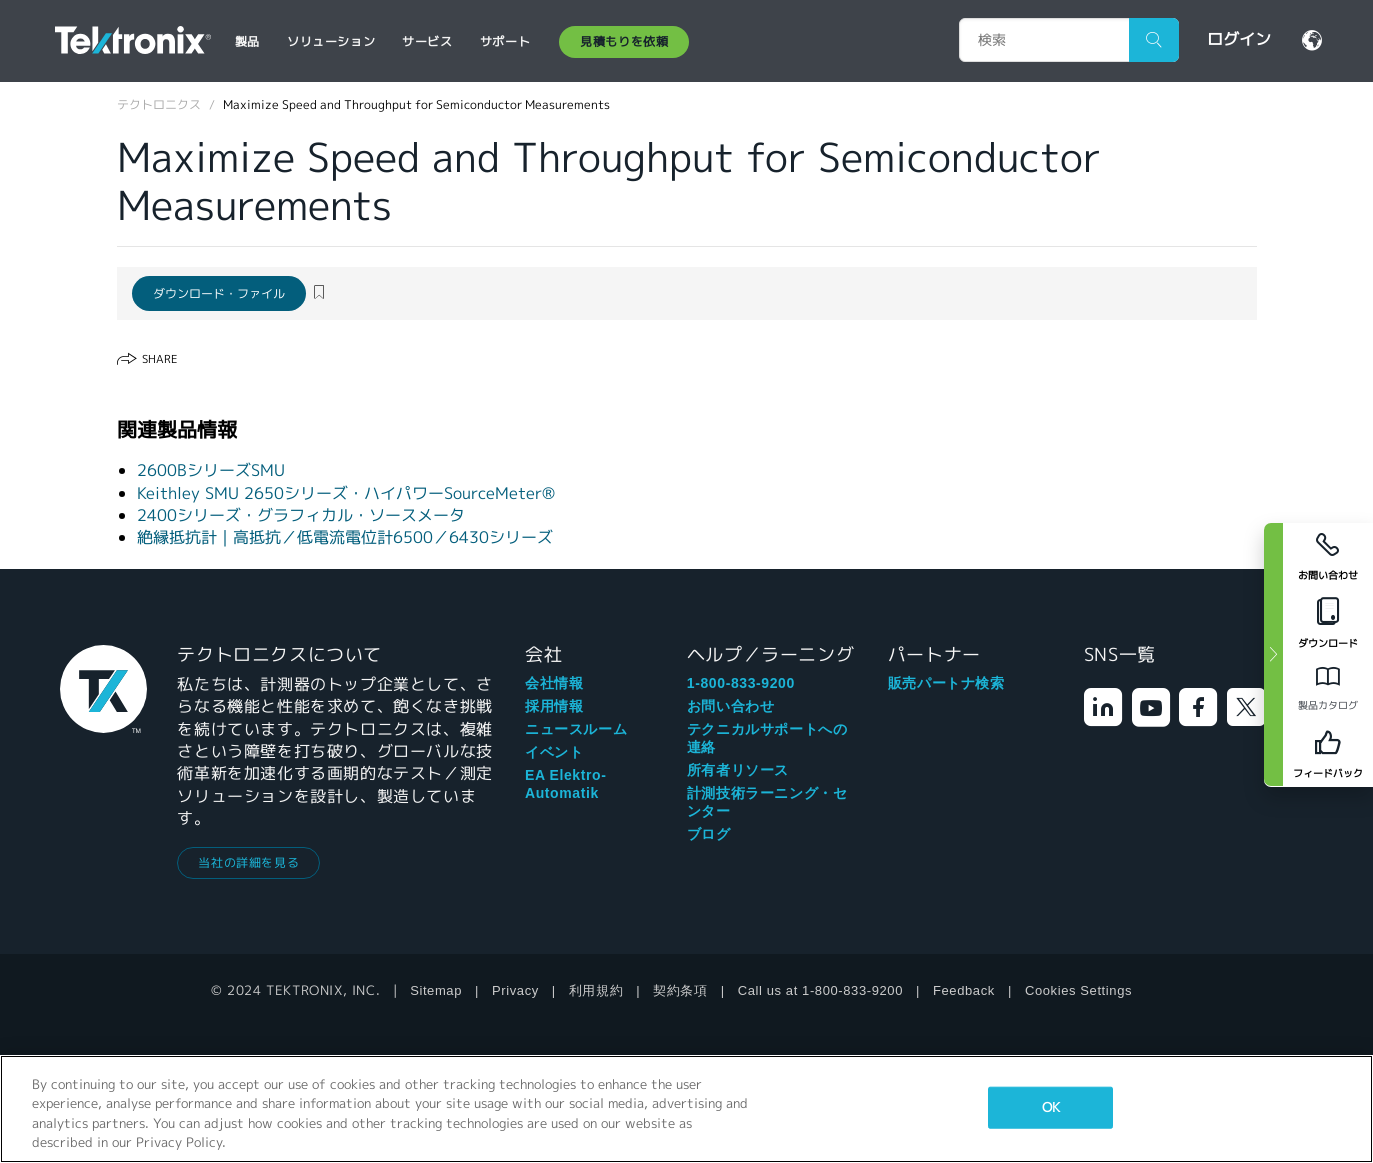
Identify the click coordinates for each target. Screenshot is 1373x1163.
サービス (427, 41)
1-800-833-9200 (741, 683)
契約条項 (680, 990)
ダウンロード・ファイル (219, 293)
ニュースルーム (576, 729)
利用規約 (596, 990)
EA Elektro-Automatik (566, 784)
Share (159, 359)
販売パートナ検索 (946, 683)
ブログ (709, 834)
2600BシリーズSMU (211, 470)
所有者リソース (738, 770)
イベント (554, 752)
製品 (247, 41)
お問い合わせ (731, 706)
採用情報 (554, 706)
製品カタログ (1328, 705)
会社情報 (554, 683)
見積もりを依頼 (624, 41)
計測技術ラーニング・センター (767, 802)
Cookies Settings (1078, 990)
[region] (686, 1109)
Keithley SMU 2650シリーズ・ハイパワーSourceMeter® (346, 493)
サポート (505, 41)
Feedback (964, 990)
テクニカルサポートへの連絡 (767, 738)
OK (1051, 1107)
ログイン (1239, 39)
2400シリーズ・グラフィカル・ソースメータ (301, 515)
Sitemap (436, 990)
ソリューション (331, 41)
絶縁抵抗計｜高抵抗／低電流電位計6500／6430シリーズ (345, 537)
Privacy (515, 990)
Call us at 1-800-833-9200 (820, 990)
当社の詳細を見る (248, 862)
